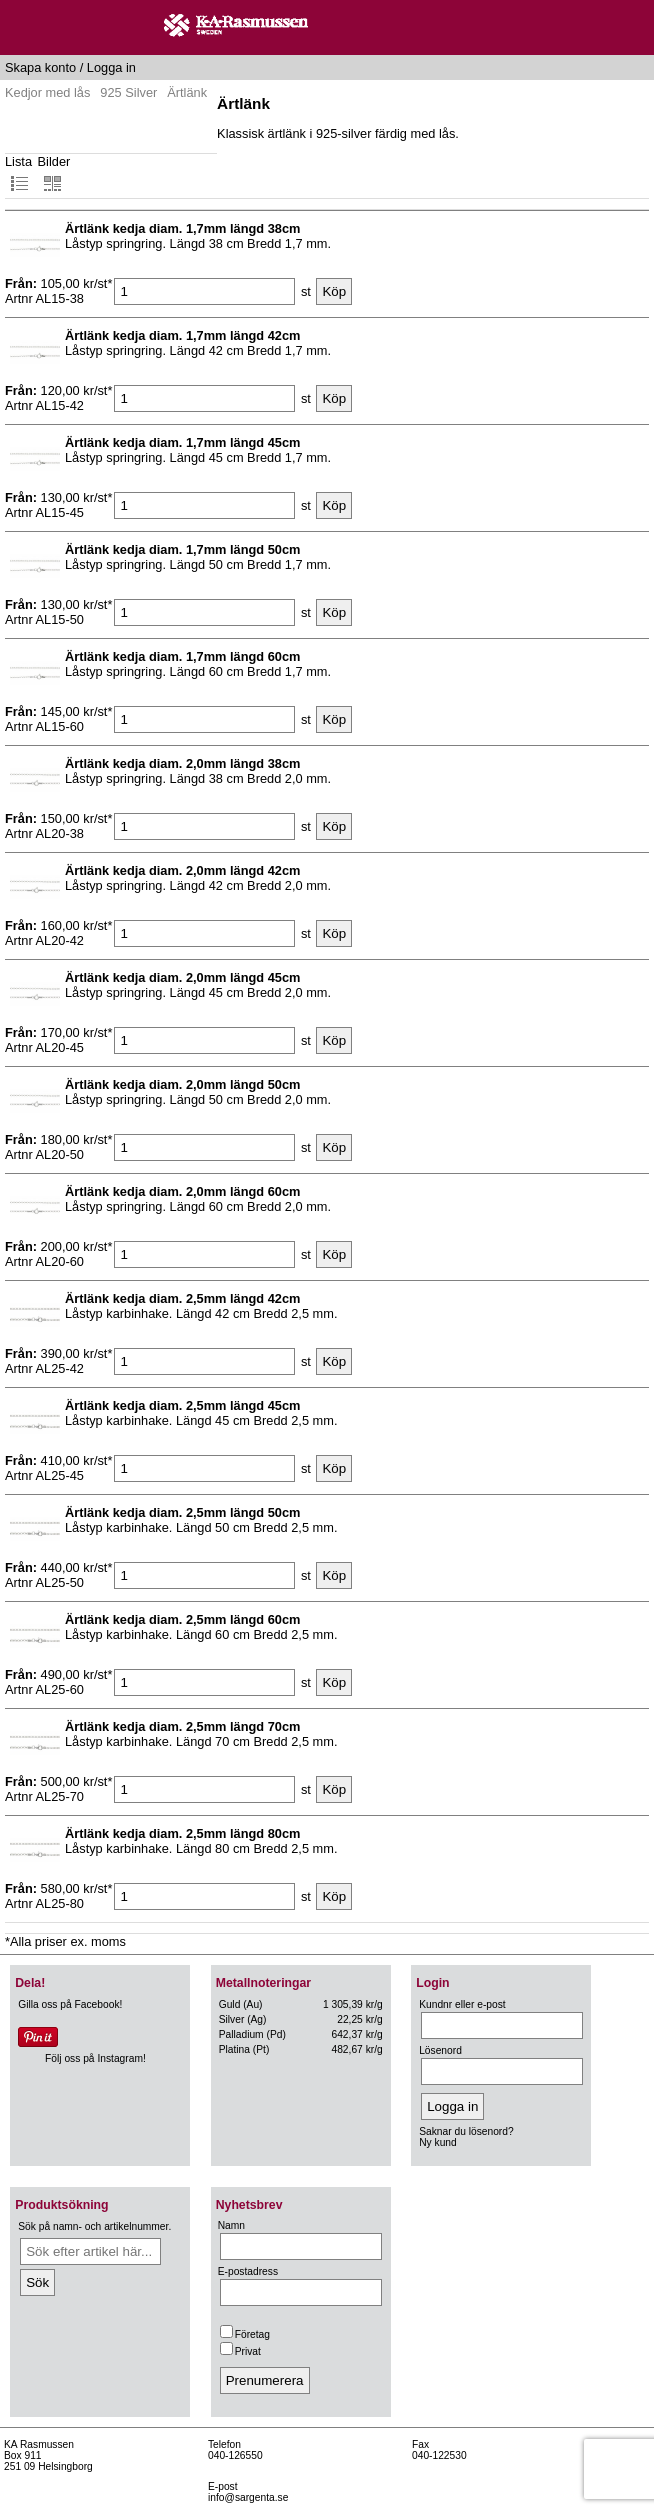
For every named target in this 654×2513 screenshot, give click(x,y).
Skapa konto (40, 67)
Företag (245, 2334)
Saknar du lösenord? (466, 2131)
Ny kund (438, 2142)
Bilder (54, 173)
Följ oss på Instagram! (95, 2058)
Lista (18, 173)
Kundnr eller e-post (462, 2004)
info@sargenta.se (248, 2497)
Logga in (111, 67)
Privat (240, 2351)
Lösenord (440, 2050)
